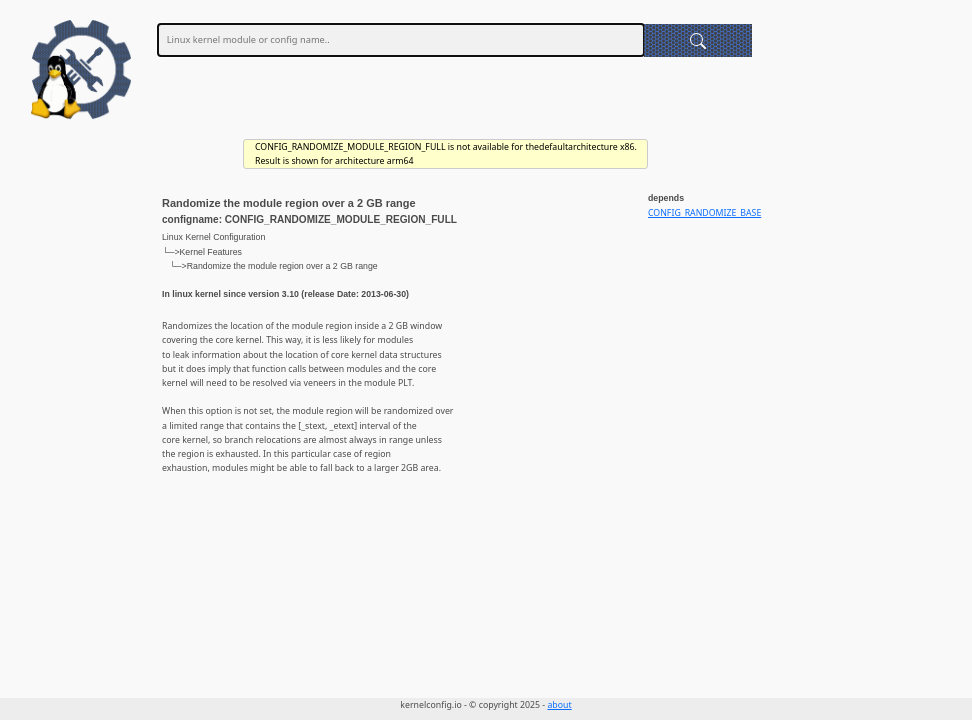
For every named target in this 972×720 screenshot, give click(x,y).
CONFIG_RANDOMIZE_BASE (704, 213)
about (559, 705)
